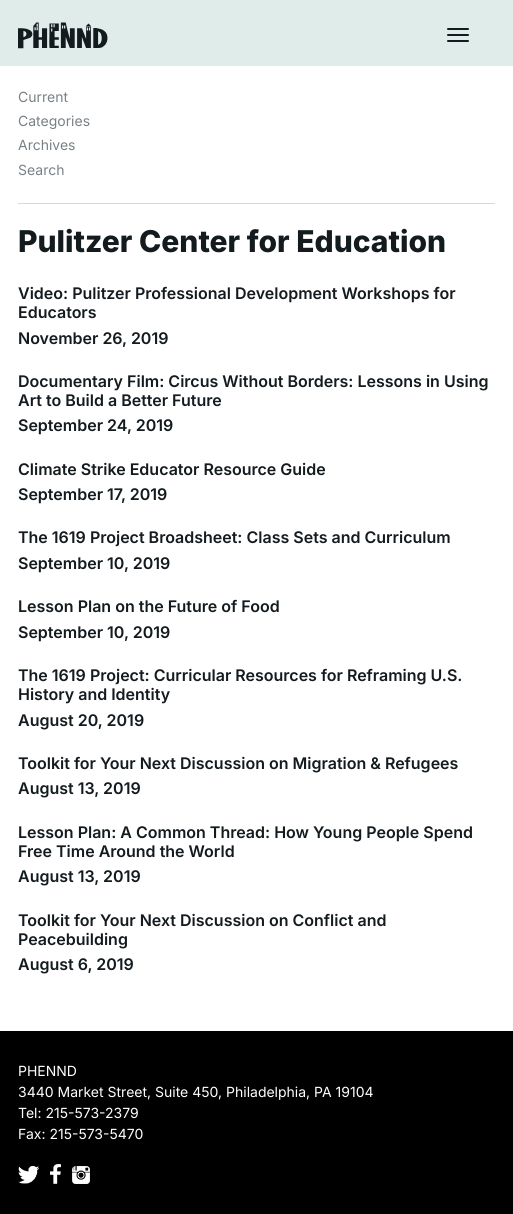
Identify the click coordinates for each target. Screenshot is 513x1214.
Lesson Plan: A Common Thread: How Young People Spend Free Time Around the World (245, 841)
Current (43, 97)
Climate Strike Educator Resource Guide (172, 469)
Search (41, 170)
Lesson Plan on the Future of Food (149, 606)
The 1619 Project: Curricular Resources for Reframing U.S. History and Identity (240, 684)
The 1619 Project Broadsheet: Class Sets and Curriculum (234, 537)
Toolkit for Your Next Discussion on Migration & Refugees (238, 763)
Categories (54, 121)
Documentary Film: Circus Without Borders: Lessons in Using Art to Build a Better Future (253, 390)
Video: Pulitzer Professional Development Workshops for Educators (237, 302)
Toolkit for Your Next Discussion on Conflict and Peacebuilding (202, 929)
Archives (47, 145)
